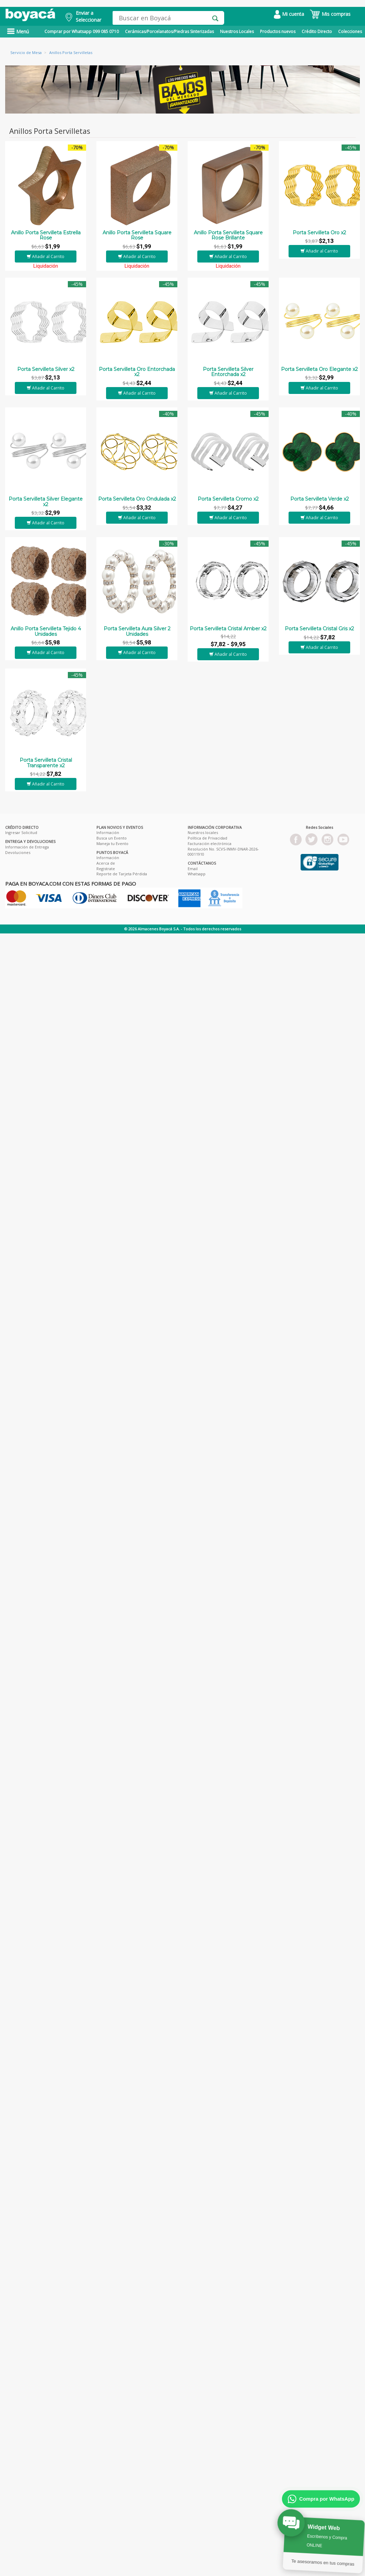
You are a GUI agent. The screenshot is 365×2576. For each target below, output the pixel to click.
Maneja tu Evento (112, 843)
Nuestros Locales (237, 31)
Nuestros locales (203, 832)
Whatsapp (197, 873)
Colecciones (350, 31)
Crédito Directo (317, 31)
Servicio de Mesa (26, 52)
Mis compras (330, 14)
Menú (18, 31)
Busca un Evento (111, 838)
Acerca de (105, 863)
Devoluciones (17, 852)
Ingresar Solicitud (21, 832)
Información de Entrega (27, 846)
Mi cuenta (289, 14)
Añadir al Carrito (45, 256)
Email (193, 868)
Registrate (105, 868)
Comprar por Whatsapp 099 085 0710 (81, 31)
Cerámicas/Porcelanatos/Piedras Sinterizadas (169, 31)
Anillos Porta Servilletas (70, 52)
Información (107, 832)
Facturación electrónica (209, 843)
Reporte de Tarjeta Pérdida (121, 873)
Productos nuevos (277, 31)
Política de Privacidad (207, 838)
